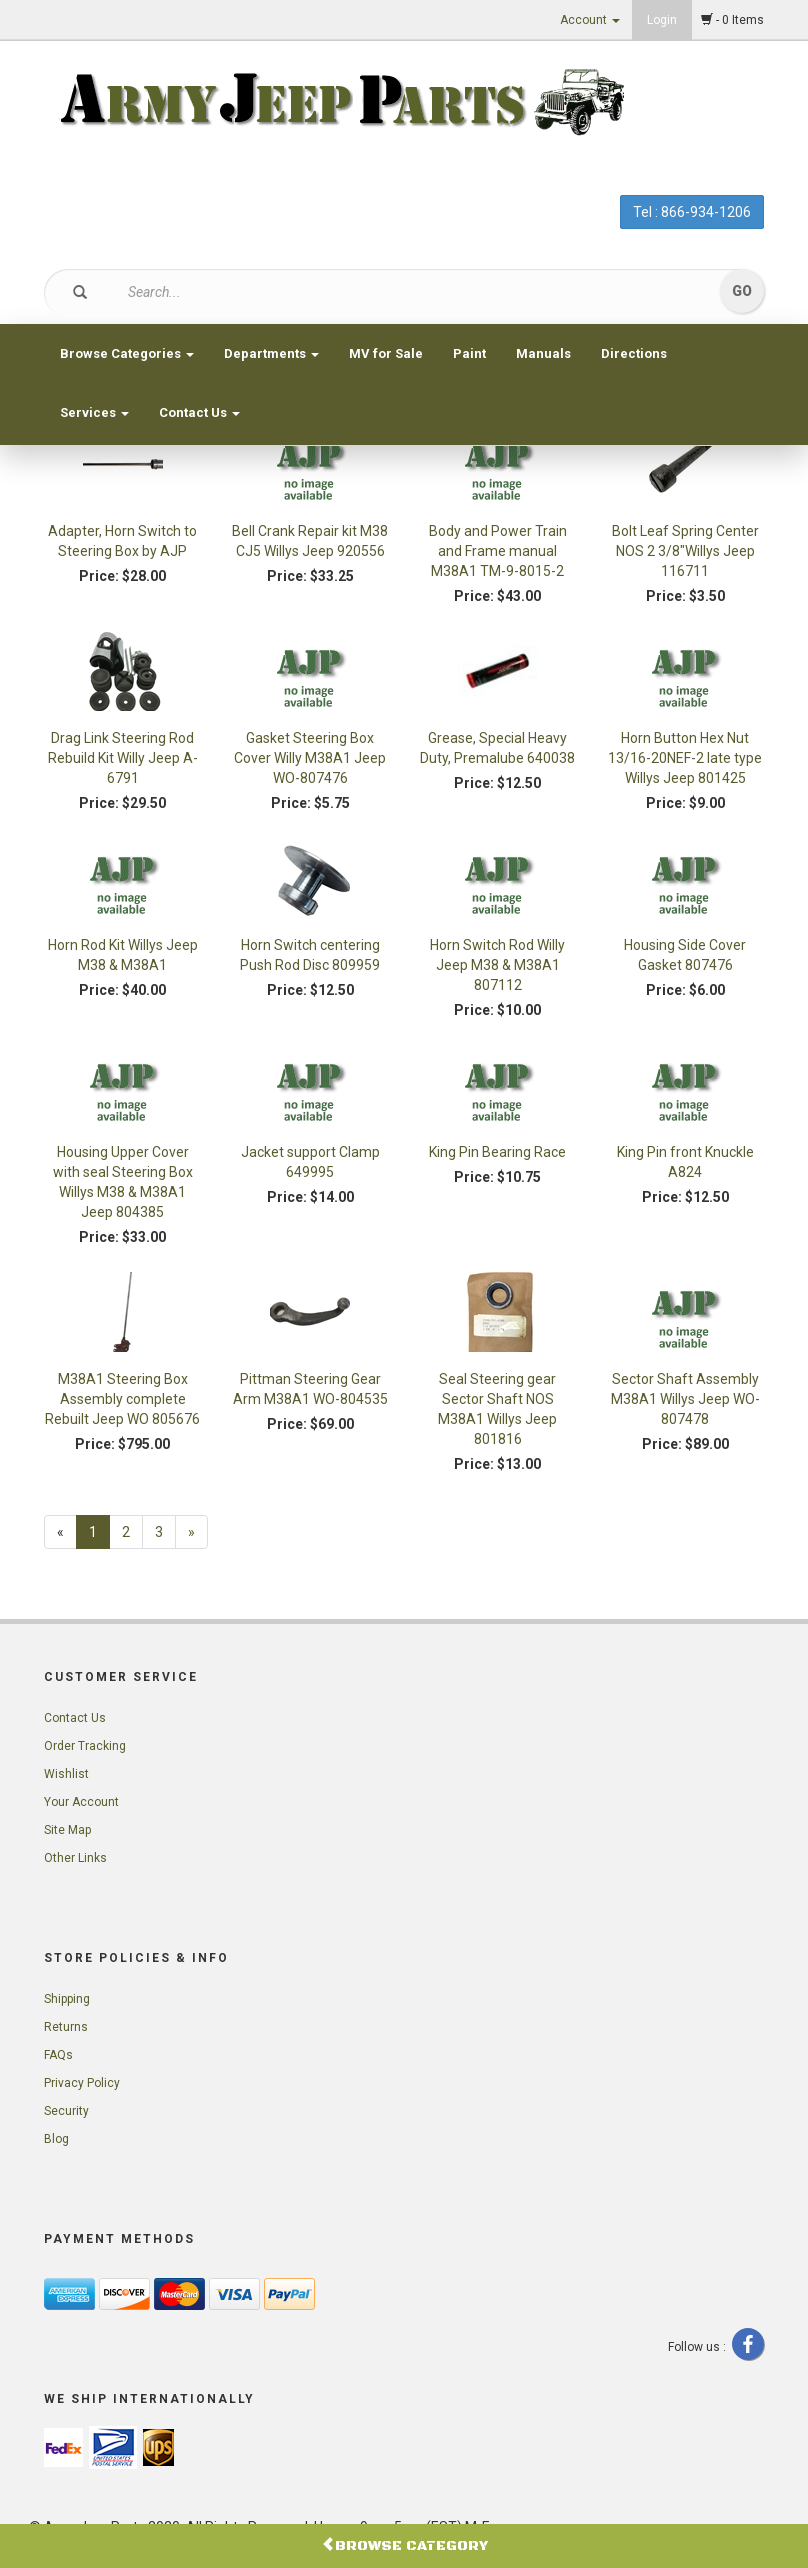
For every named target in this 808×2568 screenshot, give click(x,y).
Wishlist (66, 1774)
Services (94, 412)
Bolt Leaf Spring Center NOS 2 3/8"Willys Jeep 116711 (685, 551)
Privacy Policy (82, 2083)
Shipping (67, 1999)
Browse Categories (127, 353)
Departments (271, 353)
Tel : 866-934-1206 (692, 212)
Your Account (81, 1802)
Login (662, 20)
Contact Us (199, 412)
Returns (66, 2027)
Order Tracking (85, 1746)
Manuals (543, 353)
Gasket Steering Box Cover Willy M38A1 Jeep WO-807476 (310, 758)
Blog (56, 2139)
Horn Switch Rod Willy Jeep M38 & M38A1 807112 (497, 965)
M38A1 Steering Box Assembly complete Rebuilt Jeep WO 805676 (122, 1399)
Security (66, 2111)
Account (590, 20)
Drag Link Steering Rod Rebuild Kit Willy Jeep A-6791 (123, 758)
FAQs (58, 2055)
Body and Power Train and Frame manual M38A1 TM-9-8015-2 (498, 551)
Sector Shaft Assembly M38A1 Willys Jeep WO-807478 (685, 1399)
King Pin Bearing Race (497, 1152)
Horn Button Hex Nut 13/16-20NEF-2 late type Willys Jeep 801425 (685, 758)
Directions (634, 353)
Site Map (67, 1830)
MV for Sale (386, 353)
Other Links (75, 1858)
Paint (469, 353)
